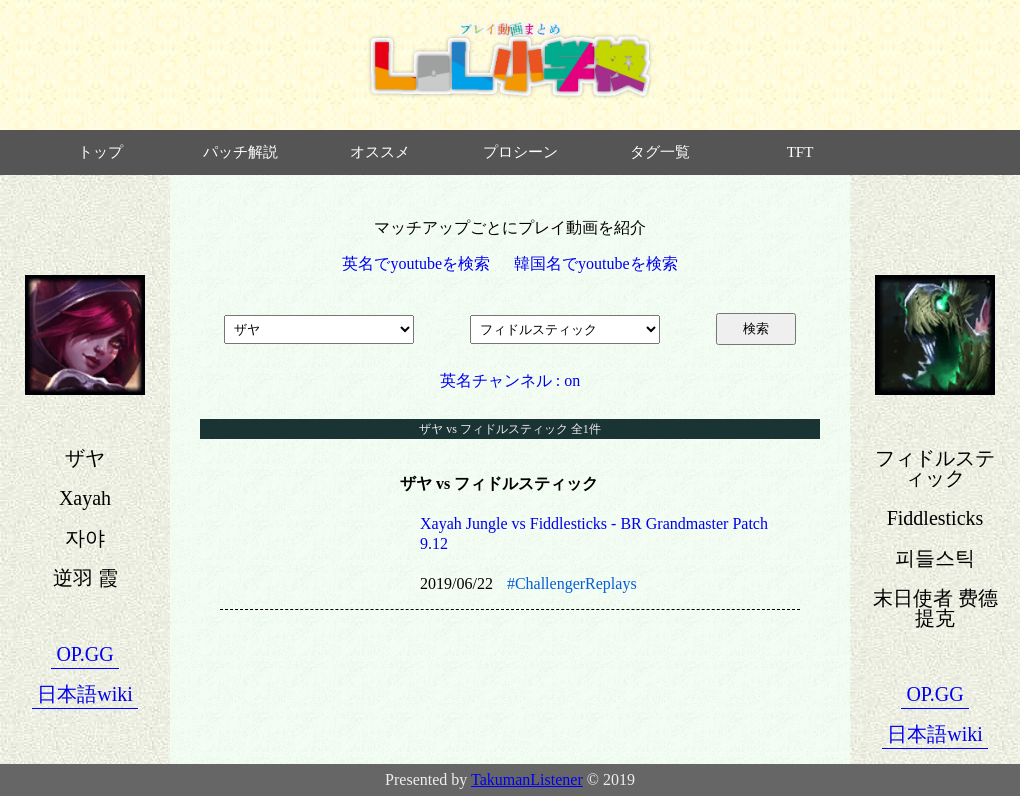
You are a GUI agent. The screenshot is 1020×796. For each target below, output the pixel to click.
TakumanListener (527, 779)
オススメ (380, 152)
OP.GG (84, 654)
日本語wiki (85, 694)
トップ (100, 152)
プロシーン (520, 152)
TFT (800, 152)
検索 (756, 328)
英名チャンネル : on (510, 380)
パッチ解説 (240, 152)
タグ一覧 (660, 152)
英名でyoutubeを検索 (416, 263)
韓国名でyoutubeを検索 (596, 263)
